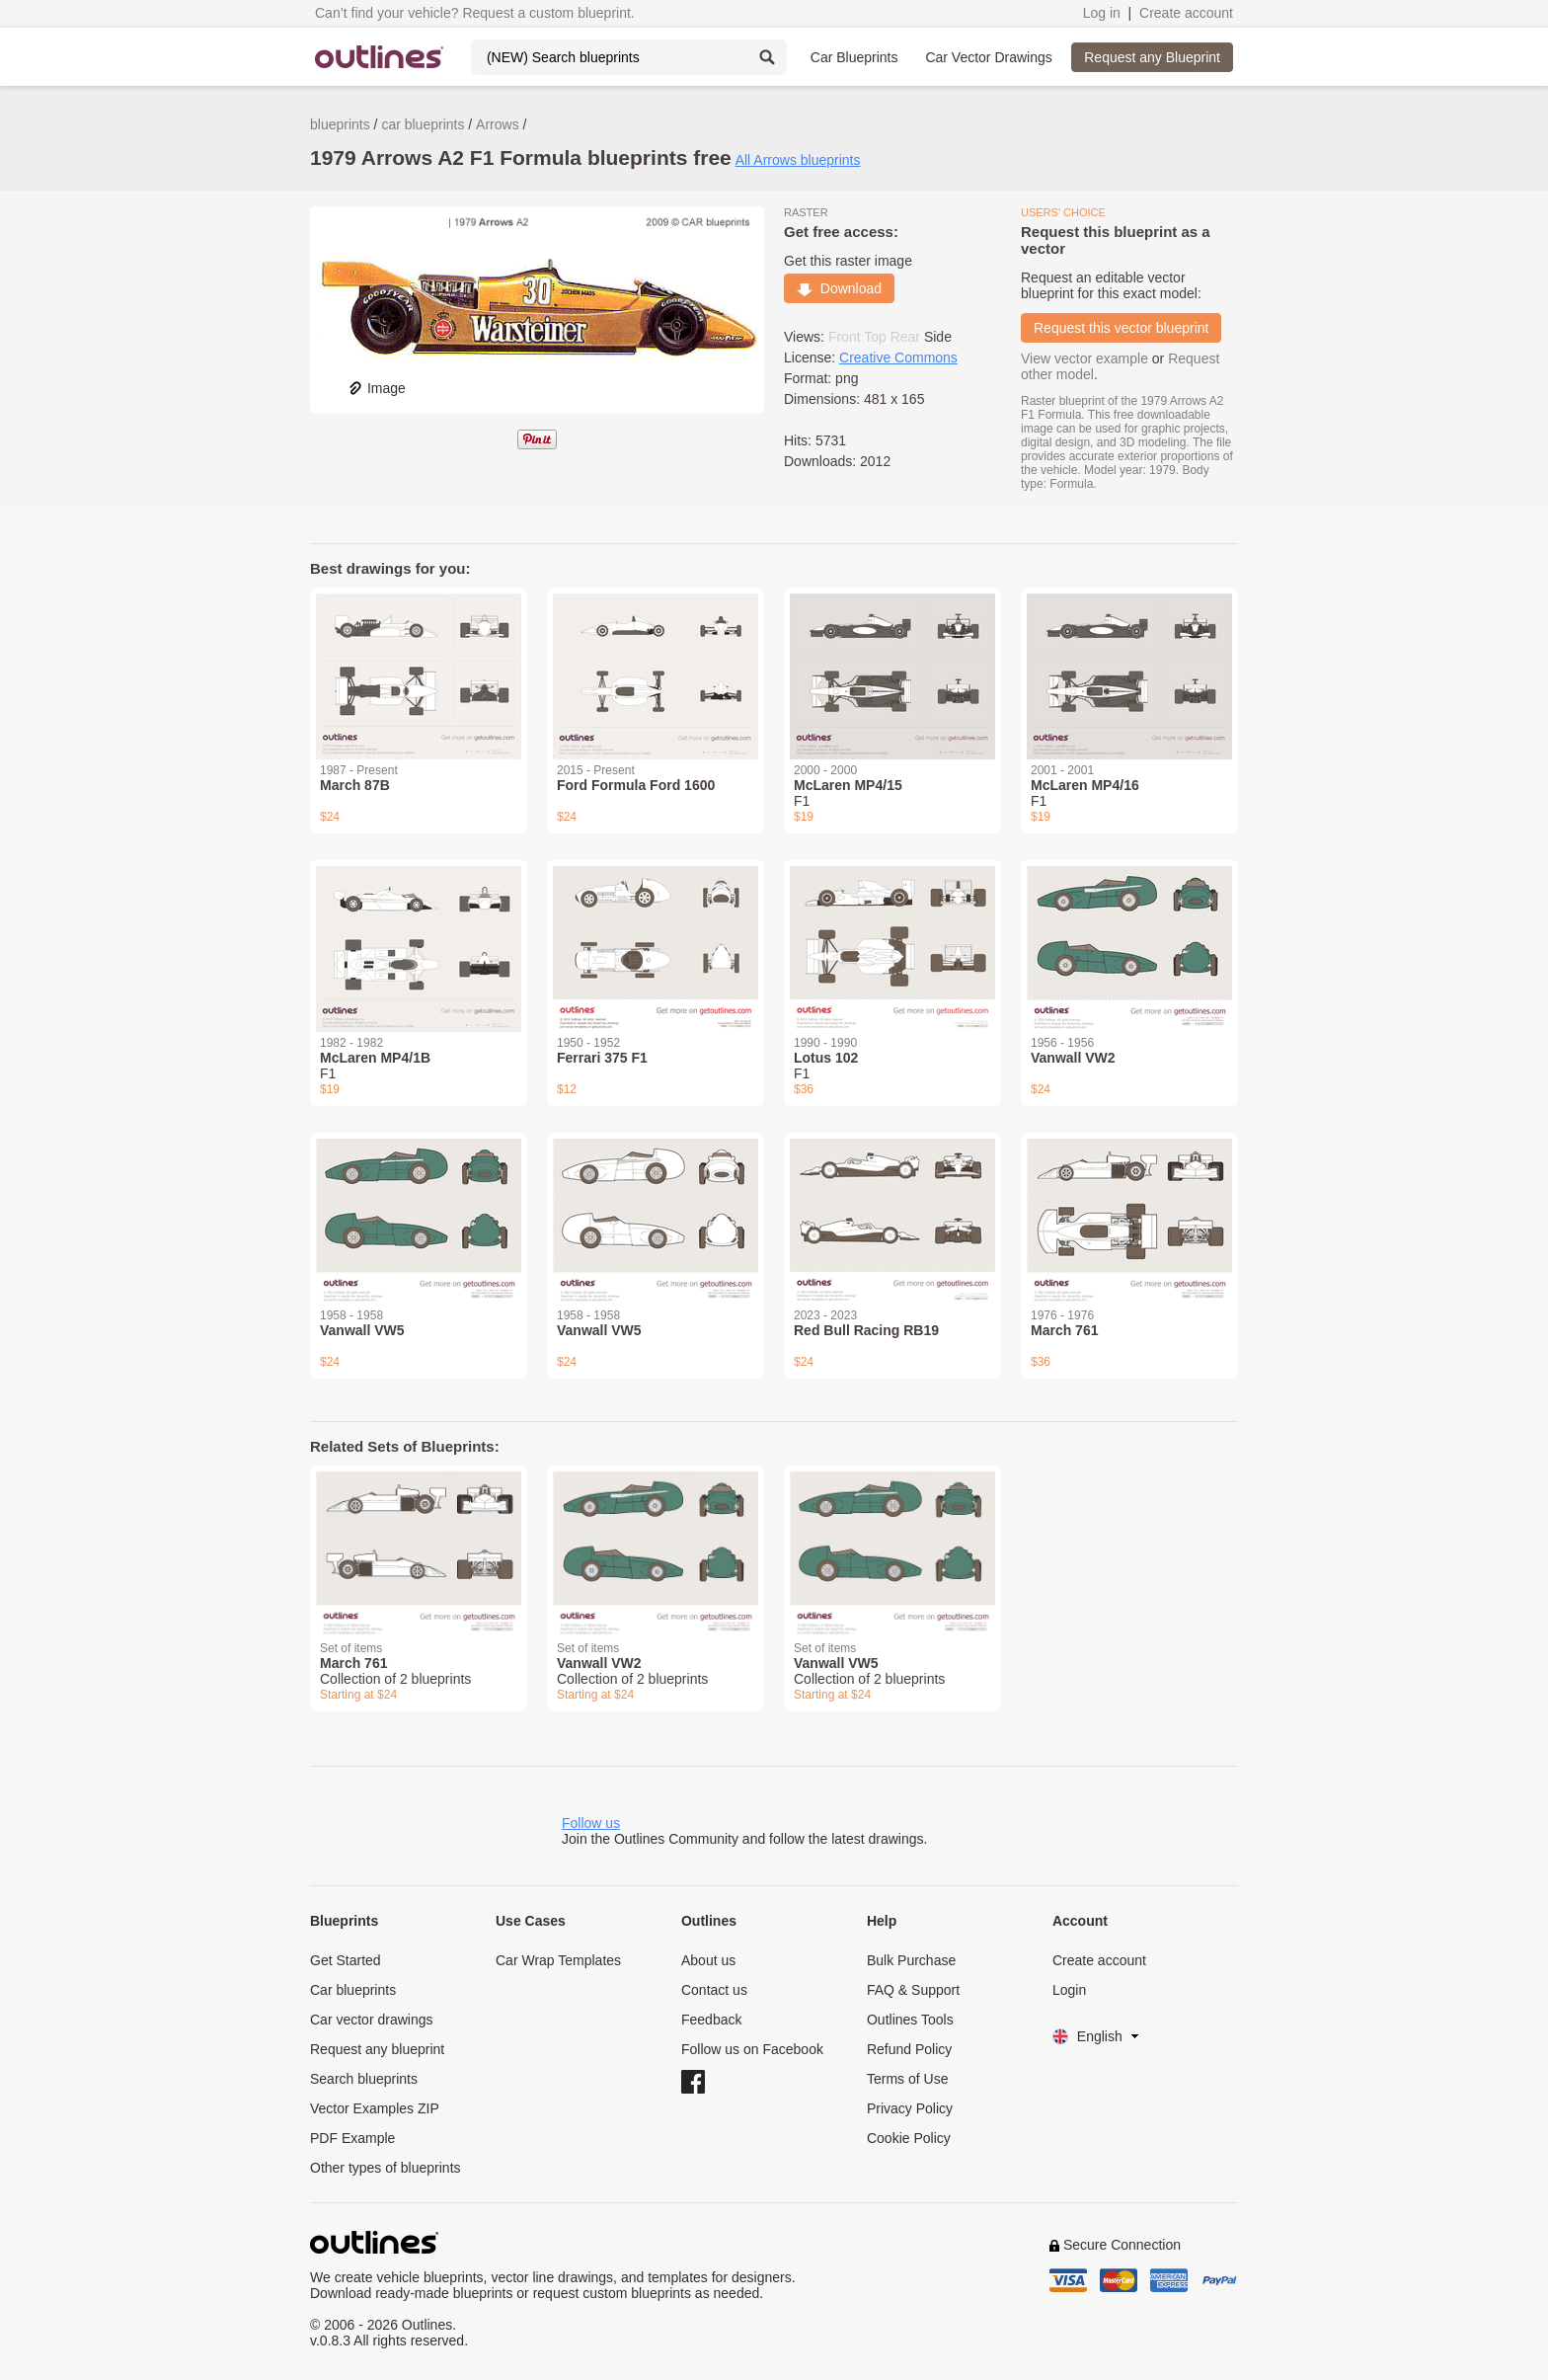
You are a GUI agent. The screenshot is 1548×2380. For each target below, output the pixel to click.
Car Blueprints (854, 57)
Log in (1102, 13)
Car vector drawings (371, 2019)
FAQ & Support (913, 1990)
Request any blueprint (377, 2049)
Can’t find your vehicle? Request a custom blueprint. (475, 13)
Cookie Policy (909, 2138)
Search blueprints (364, 2079)
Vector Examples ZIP (374, 2108)
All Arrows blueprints (798, 160)
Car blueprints (353, 1990)
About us (708, 1960)
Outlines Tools (910, 2019)
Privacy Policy (910, 2108)
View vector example (1084, 358)
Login (1069, 1990)
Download (839, 288)
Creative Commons (898, 357)
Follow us (591, 1823)
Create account (1186, 13)
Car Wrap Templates (558, 1960)
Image (377, 388)
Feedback (711, 2019)
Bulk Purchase (911, 1960)
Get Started (345, 1960)
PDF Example (352, 2138)
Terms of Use (907, 2079)
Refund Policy (909, 2049)
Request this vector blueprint (1121, 328)
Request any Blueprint (1152, 57)
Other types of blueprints (385, 2168)
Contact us (714, 1990)
